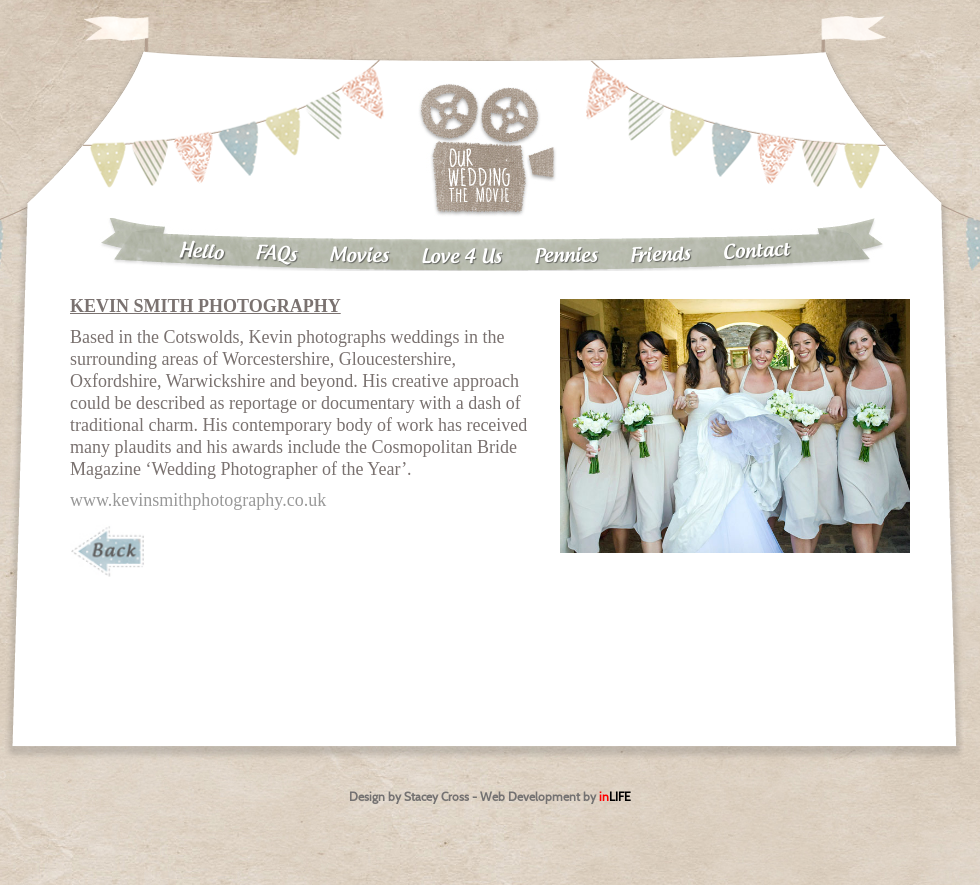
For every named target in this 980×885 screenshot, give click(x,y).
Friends (661, 255)
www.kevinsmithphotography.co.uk (198, 500)
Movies (359, 256)
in (615, 796)
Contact (757, 251)
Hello (200, 252)
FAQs (276, 254)
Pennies (566, 256)
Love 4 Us (461, 257)
